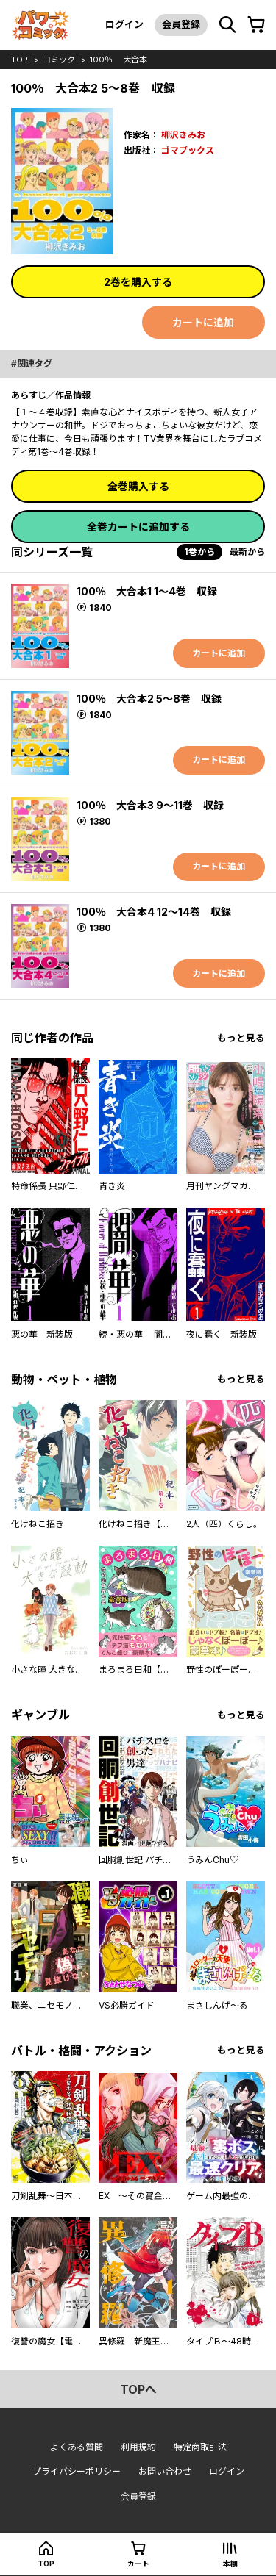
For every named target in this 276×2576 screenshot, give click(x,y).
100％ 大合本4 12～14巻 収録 (154, 911)
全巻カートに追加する (138, 526)
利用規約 (138, 2447)
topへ (138, 2389)
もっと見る (241, 1038)
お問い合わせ (164, 2471)
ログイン (124, 24)
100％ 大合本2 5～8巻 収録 (149, 698)
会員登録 (181, 24)
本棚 (230, 2563)
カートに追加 (203, 322)
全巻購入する (138, 486)
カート (138, 2563)
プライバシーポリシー (76, 2471)
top (19, 59)
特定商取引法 (200, 2447)
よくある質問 (76, 2447)
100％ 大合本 (118, 59)
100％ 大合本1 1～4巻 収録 (147, 591)
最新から (247, 551)
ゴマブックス (187, 150)
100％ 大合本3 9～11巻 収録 (150, 805)
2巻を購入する (138, 282)
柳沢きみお (183, 134)
